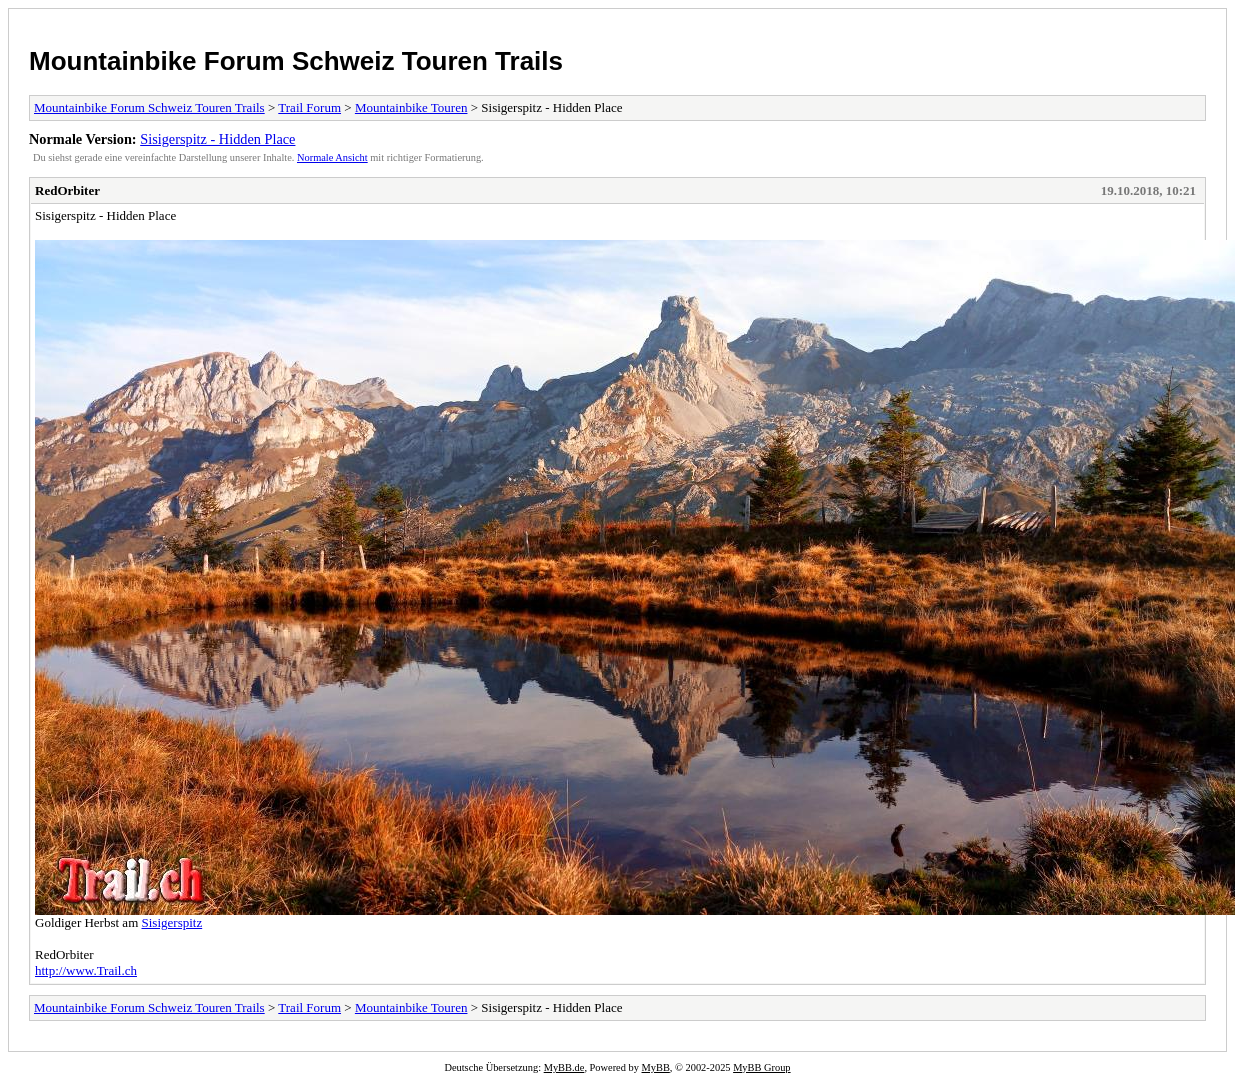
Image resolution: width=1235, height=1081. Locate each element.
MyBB (656, 1067)
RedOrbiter (67, 190)
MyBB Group (761, 1067)
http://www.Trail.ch (86, 970)
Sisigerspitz (172, 922)
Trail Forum (309, 107)
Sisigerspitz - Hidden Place (217, 139)
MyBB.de (564, 1067)
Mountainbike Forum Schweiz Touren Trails (296, 61)
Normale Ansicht (332, 157)
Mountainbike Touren (411, 107)
